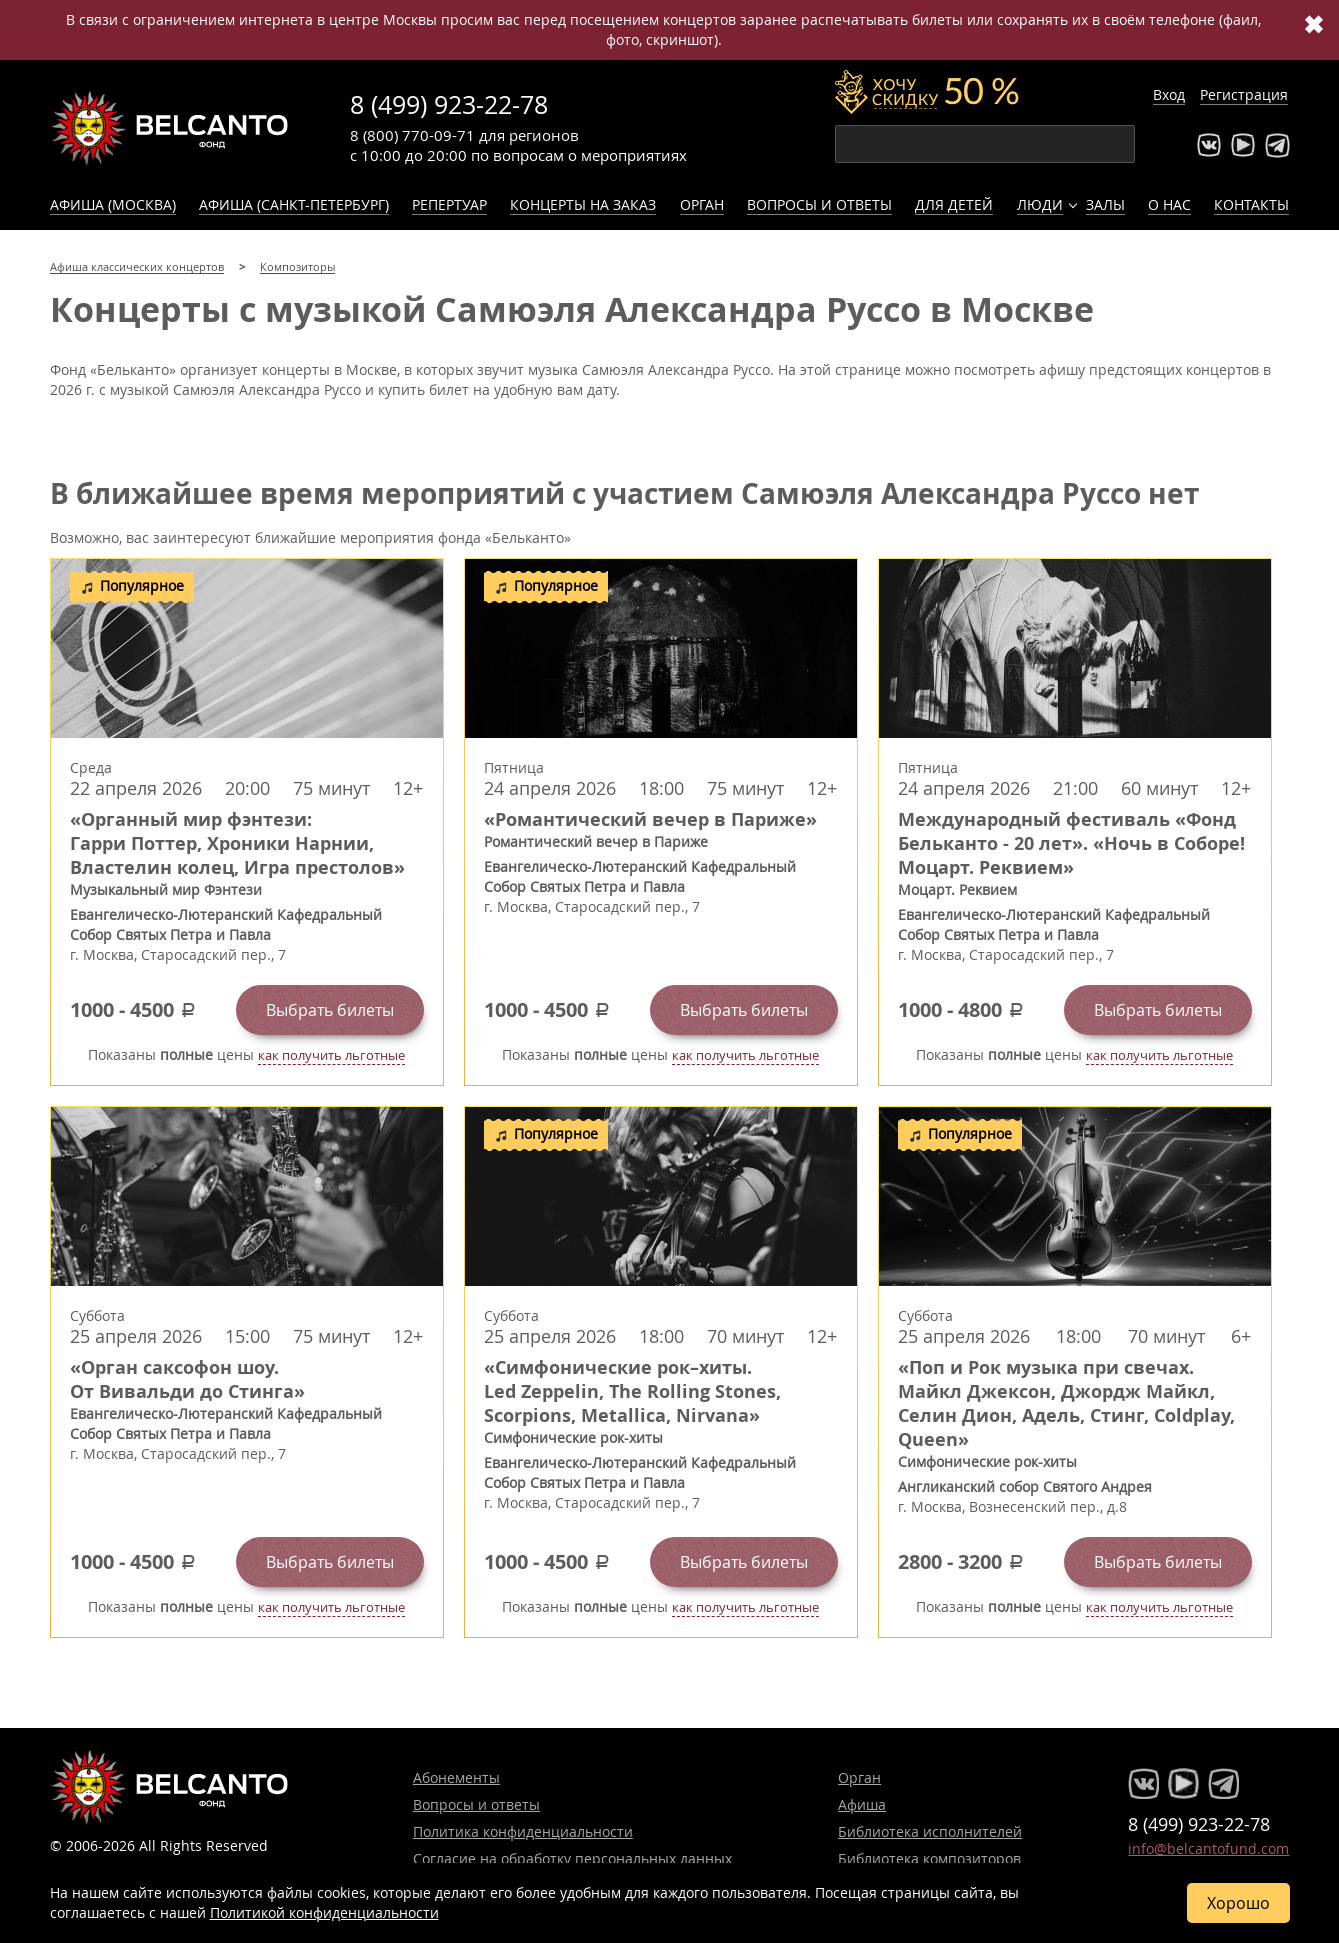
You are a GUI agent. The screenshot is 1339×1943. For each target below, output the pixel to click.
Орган (702, 204)
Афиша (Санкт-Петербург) (294, 204)
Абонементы (456, 1777)
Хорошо (1238, 1903)
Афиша (862, 1804)
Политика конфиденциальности (523, 1831)
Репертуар (449, 204)
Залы (1105, 204)
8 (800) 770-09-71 (412, 135)
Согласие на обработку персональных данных (572, 1858)
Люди (1040, 204)
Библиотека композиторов (929, 1858)
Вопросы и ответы (819, 204)
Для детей (954, 204)
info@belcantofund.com (1208, 1848)
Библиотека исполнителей (930, 1831)
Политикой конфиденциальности (324, 1912)
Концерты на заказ (583, 204)
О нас (1169, 204)
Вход (1169, 94)
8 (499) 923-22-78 (449, 104)
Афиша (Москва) (113, 204)
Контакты (1251, 204)
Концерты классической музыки (170, 128)
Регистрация (1244, 94)
